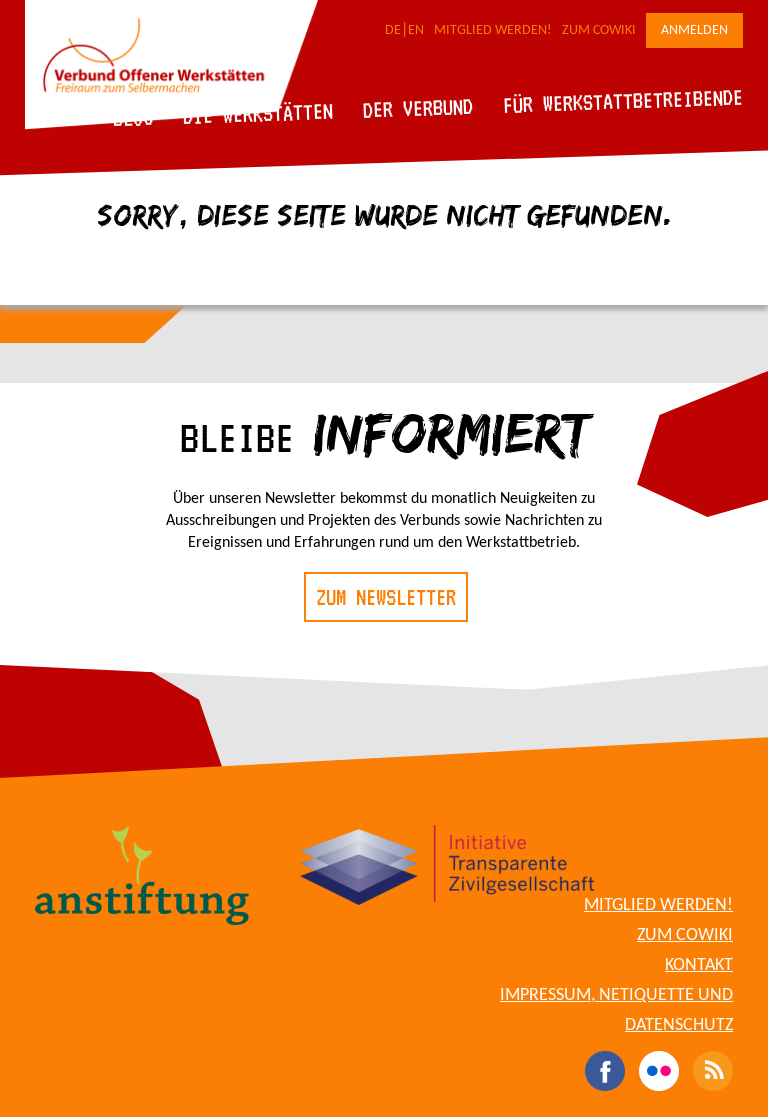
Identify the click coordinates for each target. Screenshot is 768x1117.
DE (393, 30)
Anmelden (694, 30)
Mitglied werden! (493, 30)
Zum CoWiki (599, 30)
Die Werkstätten (258, 113)
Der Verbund (418, 108)
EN (416, 30)
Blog (133, 117)
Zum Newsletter (386, 597)
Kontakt (699, 965)
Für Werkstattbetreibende (622, 100)
